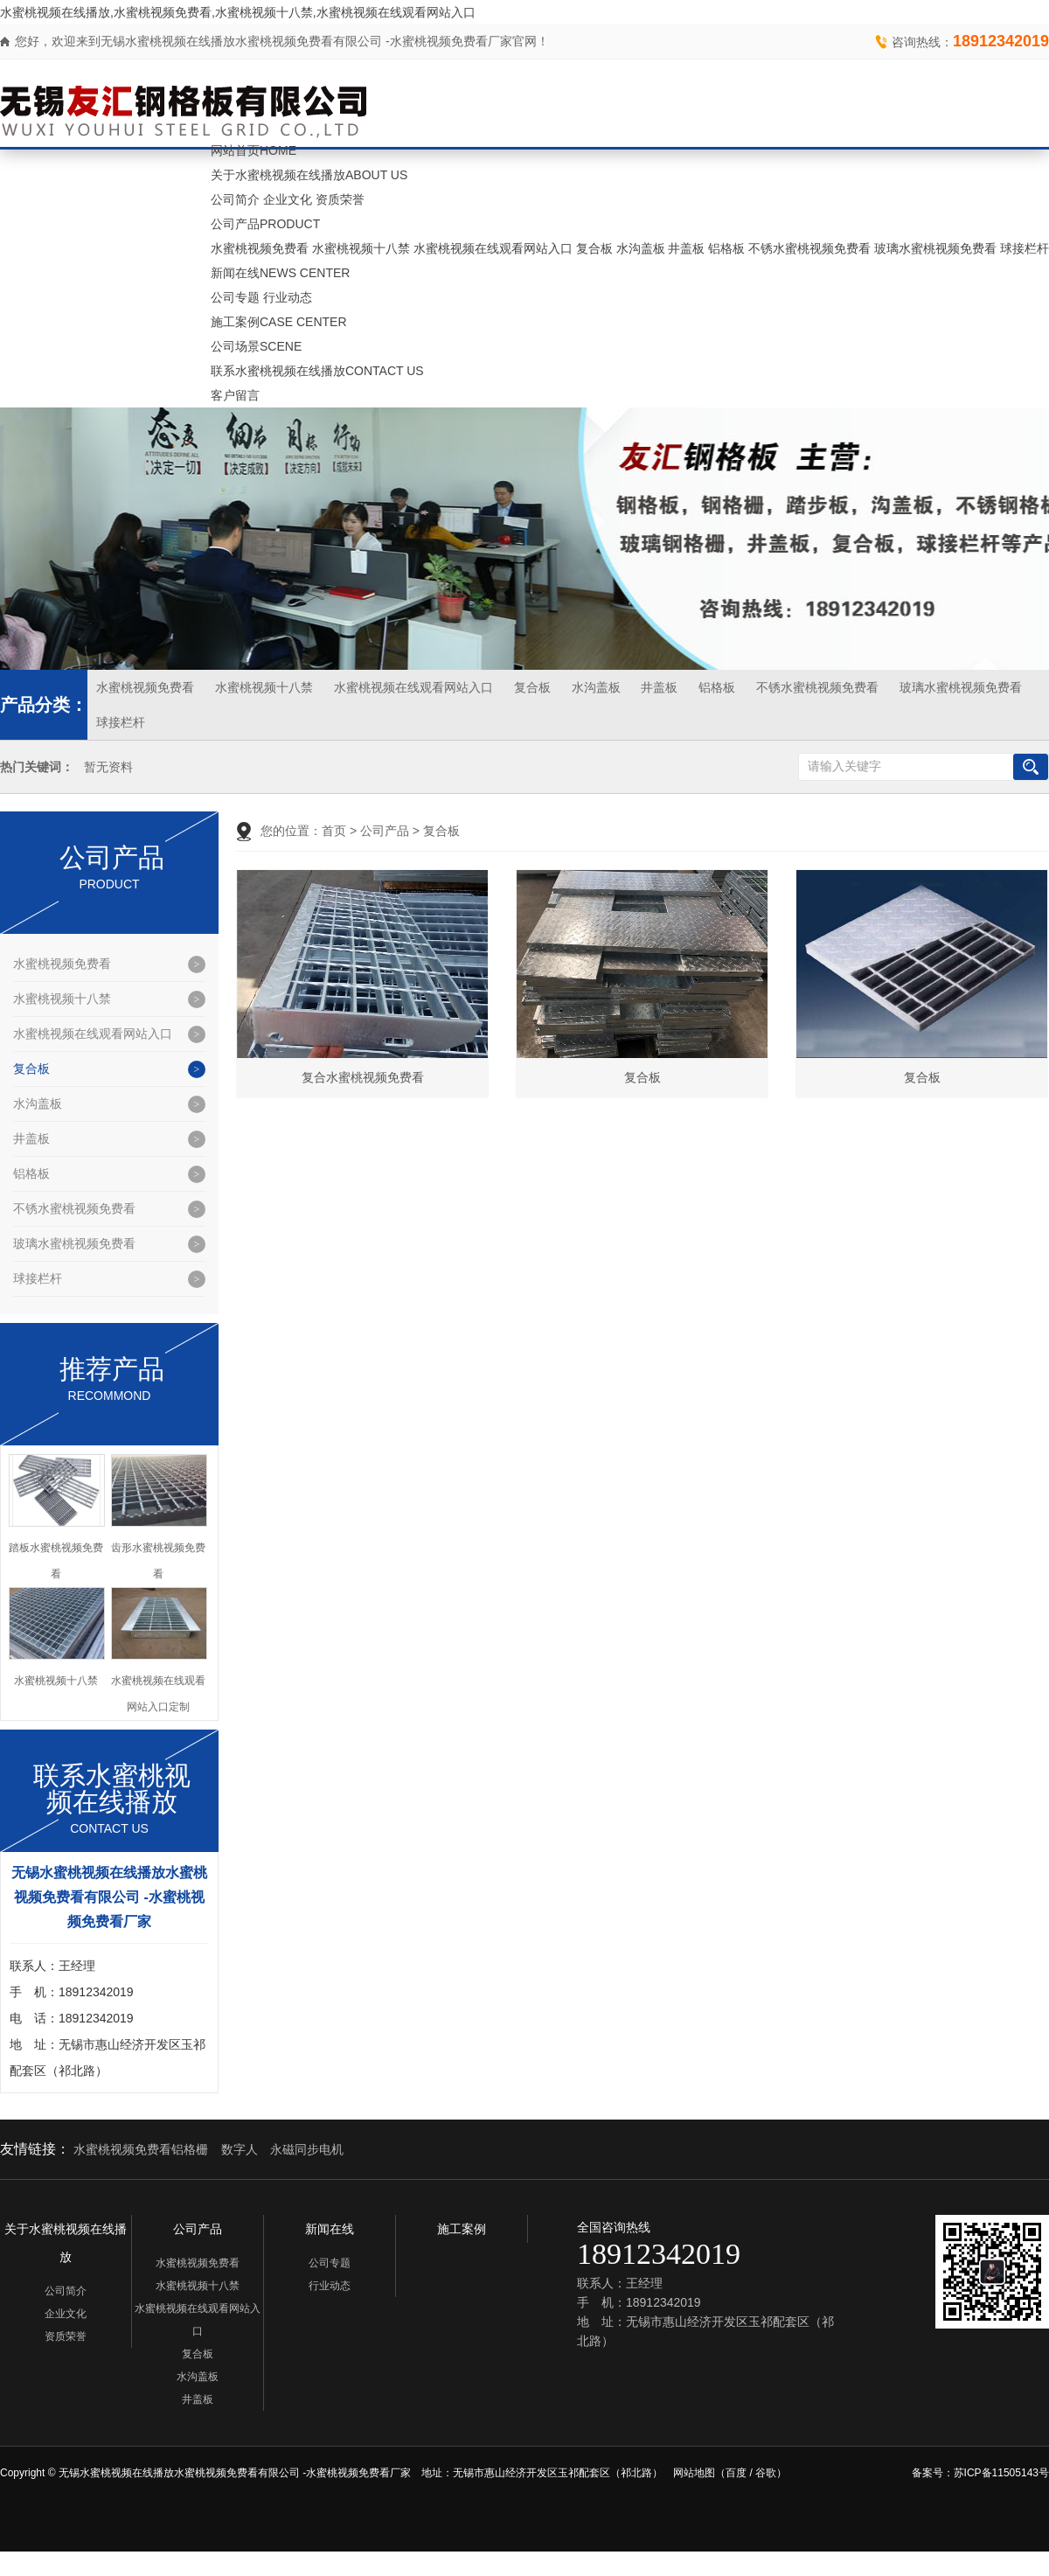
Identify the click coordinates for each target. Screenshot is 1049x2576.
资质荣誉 (340, 199)
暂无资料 (108, 767)
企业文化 (287, 199)
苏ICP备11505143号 (1001, 2473)
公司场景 (256, 346)
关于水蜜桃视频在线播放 (309, 175)
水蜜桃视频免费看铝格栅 (140, 2149)
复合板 (594, 248)
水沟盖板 (640, 248)
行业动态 (287, 297)
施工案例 (279, 322)
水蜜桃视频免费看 (260, 248)
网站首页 (253, 150)
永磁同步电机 (307, 2149)
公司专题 (235, 297)
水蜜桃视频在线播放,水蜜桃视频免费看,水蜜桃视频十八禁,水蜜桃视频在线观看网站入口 (238, 12)
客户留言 (235, 395)
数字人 (239, 2149)
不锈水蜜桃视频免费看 (809, 248)
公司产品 (265, 224)
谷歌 (765, 2473)
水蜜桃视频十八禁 (361, 248)
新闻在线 (280, 273)
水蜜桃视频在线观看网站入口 (493, 248)
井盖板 (686, 248)
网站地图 (694, 2473)
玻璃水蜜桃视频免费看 (935, 248)
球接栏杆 (1024, 248)
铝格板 (726, 248)
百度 (736, 2473)
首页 (334, 831)
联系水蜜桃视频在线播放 (317, 371)
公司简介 (235, 199)
